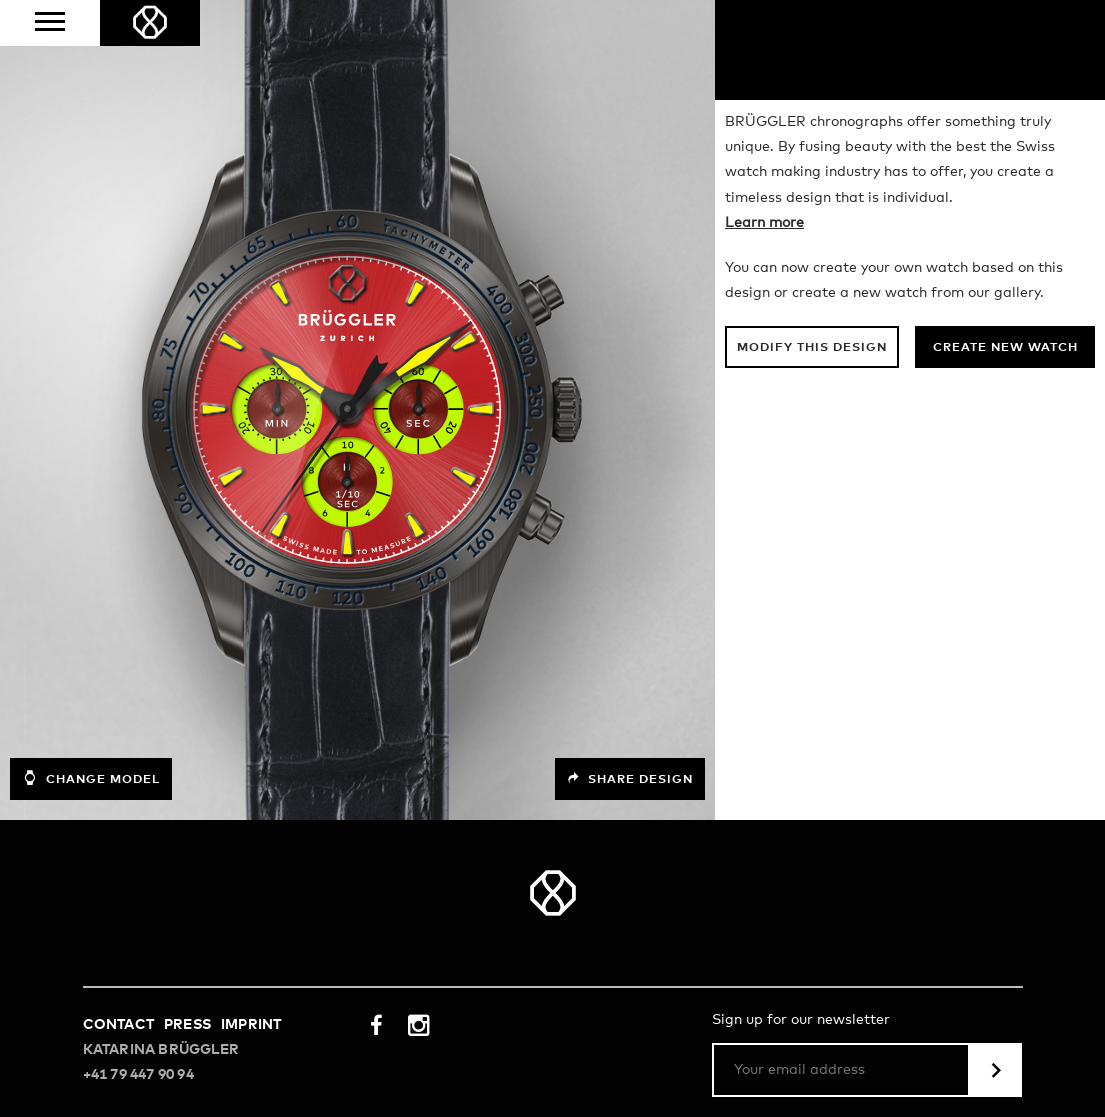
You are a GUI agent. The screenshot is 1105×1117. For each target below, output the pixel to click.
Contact (118, 1025)
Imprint (251, 1025)
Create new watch (1005, 348)
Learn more (764, 223)
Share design (630, 779)
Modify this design (812, 348)
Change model (91, 778)
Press (187, 1025)
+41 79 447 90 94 (138, 1075)
